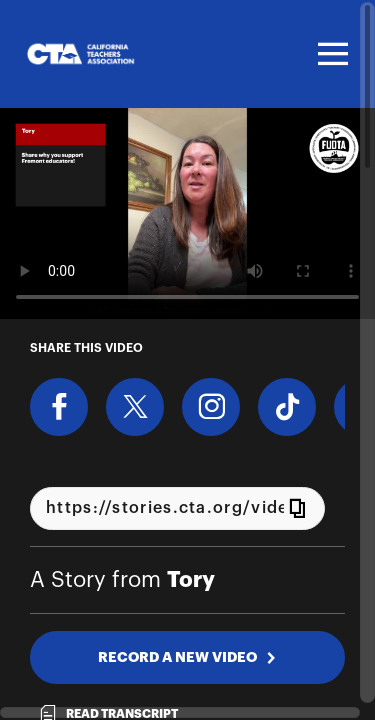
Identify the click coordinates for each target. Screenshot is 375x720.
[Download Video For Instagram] (211, 407)
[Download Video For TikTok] (287, 407)
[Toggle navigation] (330, 54)
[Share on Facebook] (59, 407)
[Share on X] (135, 407)
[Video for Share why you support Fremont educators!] (187, 213)
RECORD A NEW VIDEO (187, 657)
